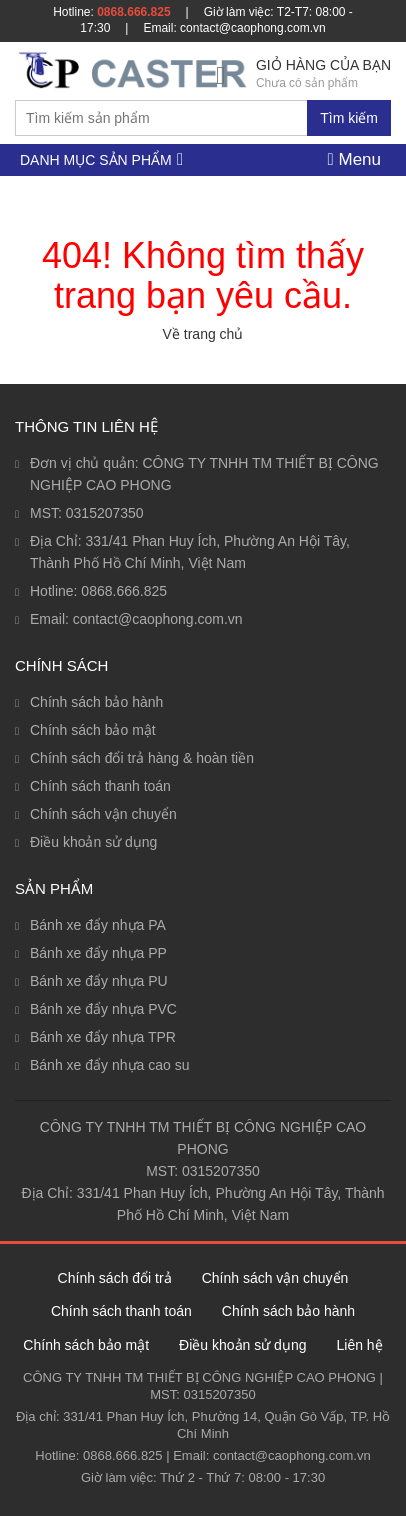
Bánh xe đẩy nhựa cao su (109, 1065)
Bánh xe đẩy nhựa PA (98, 925)
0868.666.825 (133, 12)
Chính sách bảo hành (96, 702)
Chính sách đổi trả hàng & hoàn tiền (142, 758)
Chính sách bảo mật (93, 730)
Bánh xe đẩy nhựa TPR (103, 1037)
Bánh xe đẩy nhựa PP (98, 953)
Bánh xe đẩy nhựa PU (99, 981)
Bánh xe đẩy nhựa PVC (103, 1009)
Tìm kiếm (349, 118)
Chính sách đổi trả (115, 1278)
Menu (354, 159)
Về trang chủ (203, 334)
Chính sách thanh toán (100, 786)
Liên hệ (359, 1345)
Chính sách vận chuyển (103, 814)
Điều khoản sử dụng (93, 842)
